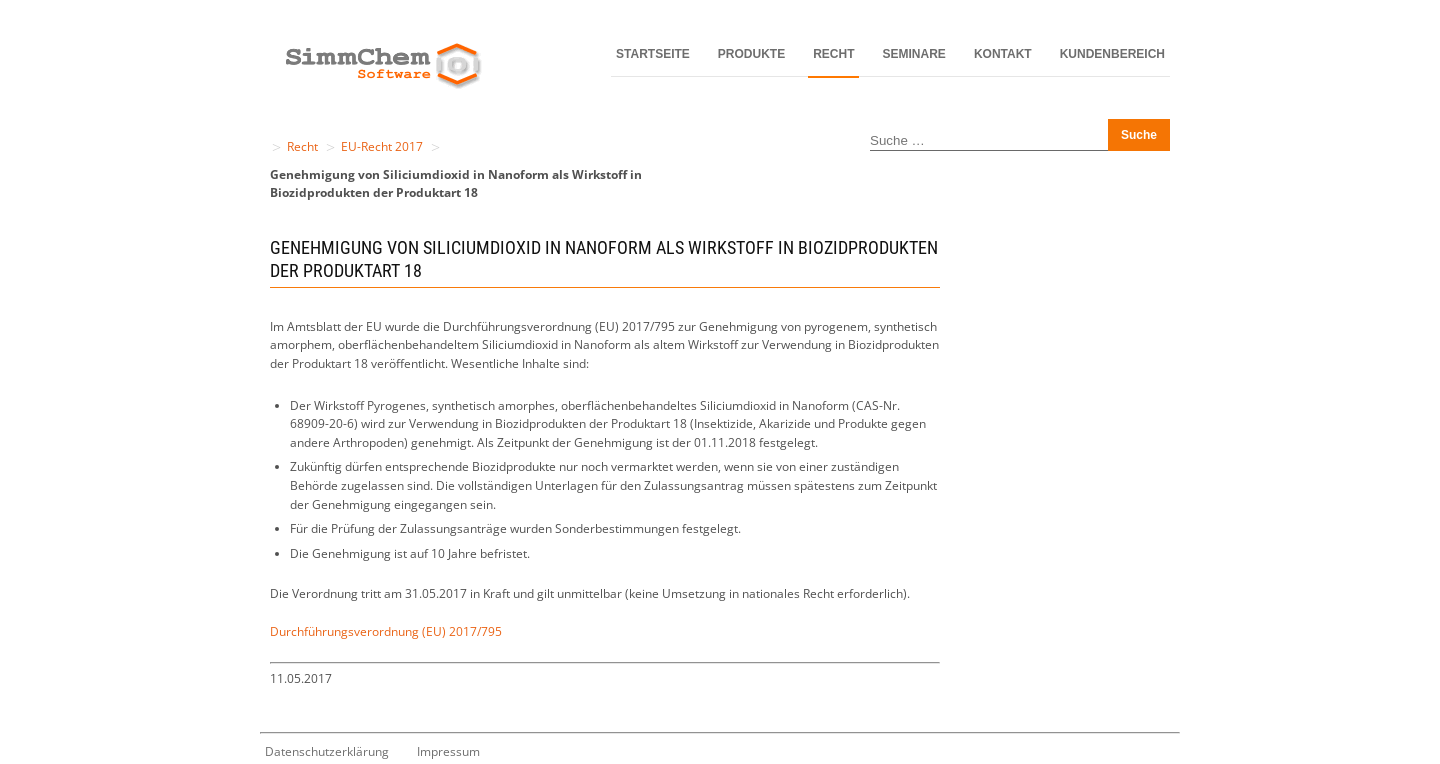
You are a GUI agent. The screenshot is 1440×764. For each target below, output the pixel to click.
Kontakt (1003, 54)
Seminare (914, 54)
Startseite (653, 54)
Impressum (448, 751)
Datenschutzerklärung (327, 751)
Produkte (751, 54)
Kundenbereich (1112, 54)
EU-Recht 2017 (382, 146)
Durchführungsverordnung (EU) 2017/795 (386, 631)
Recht (833, 54)
